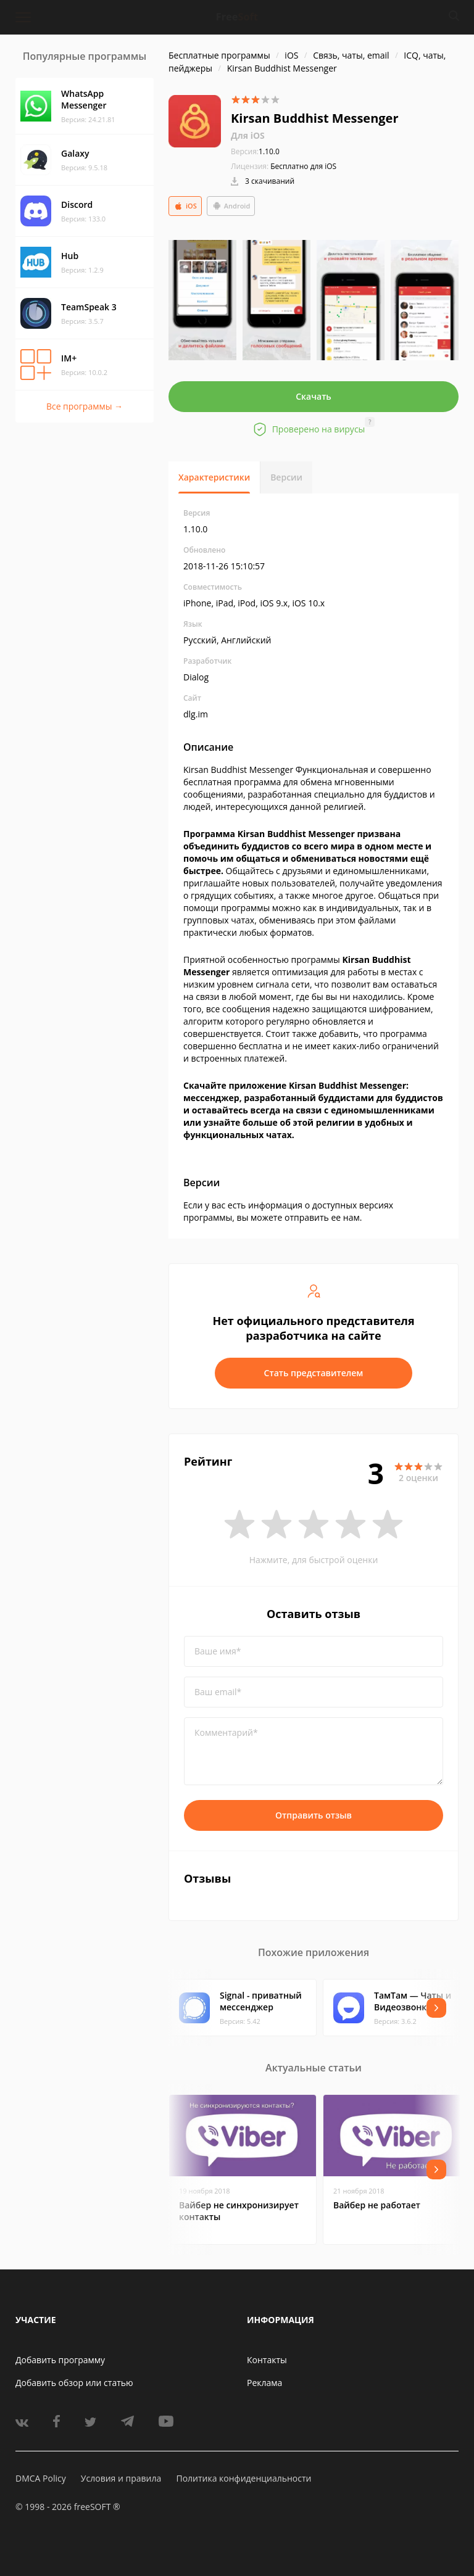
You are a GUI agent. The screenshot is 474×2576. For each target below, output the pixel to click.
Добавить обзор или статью (74, 2382)
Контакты (267, 2360)
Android (231, 206)
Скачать (313, 396)
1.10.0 (255, 151)
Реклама (264, 2382)
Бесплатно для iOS (303, 166)
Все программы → (84, 406)
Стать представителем (314, 1373)
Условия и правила (121, 2478)
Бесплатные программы (219, 55)
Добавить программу (60, 2360)
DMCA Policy (40, 2478)
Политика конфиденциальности (243, 2478)
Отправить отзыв (313, 1815)
